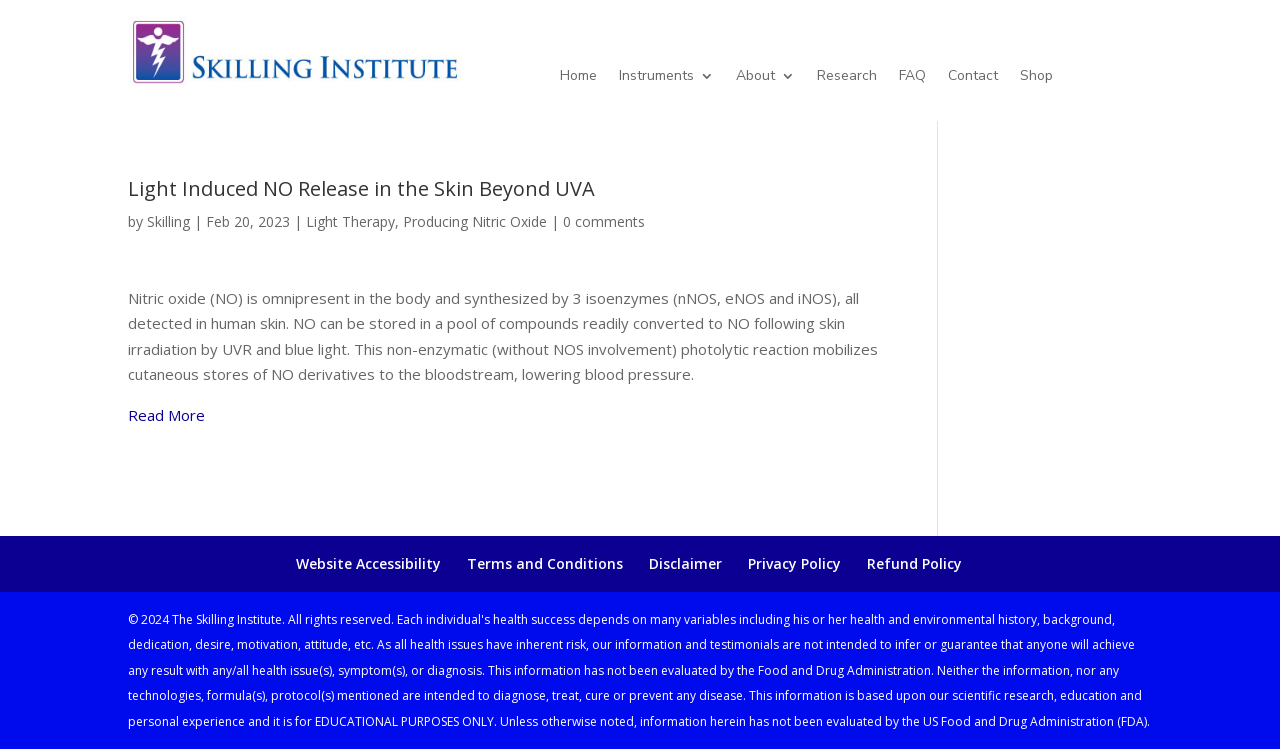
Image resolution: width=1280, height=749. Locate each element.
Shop (1036, 77)
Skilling (168, 221)
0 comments (604, 221)
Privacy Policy (794, 563)
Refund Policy (914, 563)
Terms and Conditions (545, 563)
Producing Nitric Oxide (475, 221)
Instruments (656, 77)
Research (847, 77)
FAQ (912, 77)
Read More (166, 415)
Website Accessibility (368, 563)
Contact (973, 77)
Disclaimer (685, 563)
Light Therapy (350, 221)
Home (578, 77)
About (755, 77)
